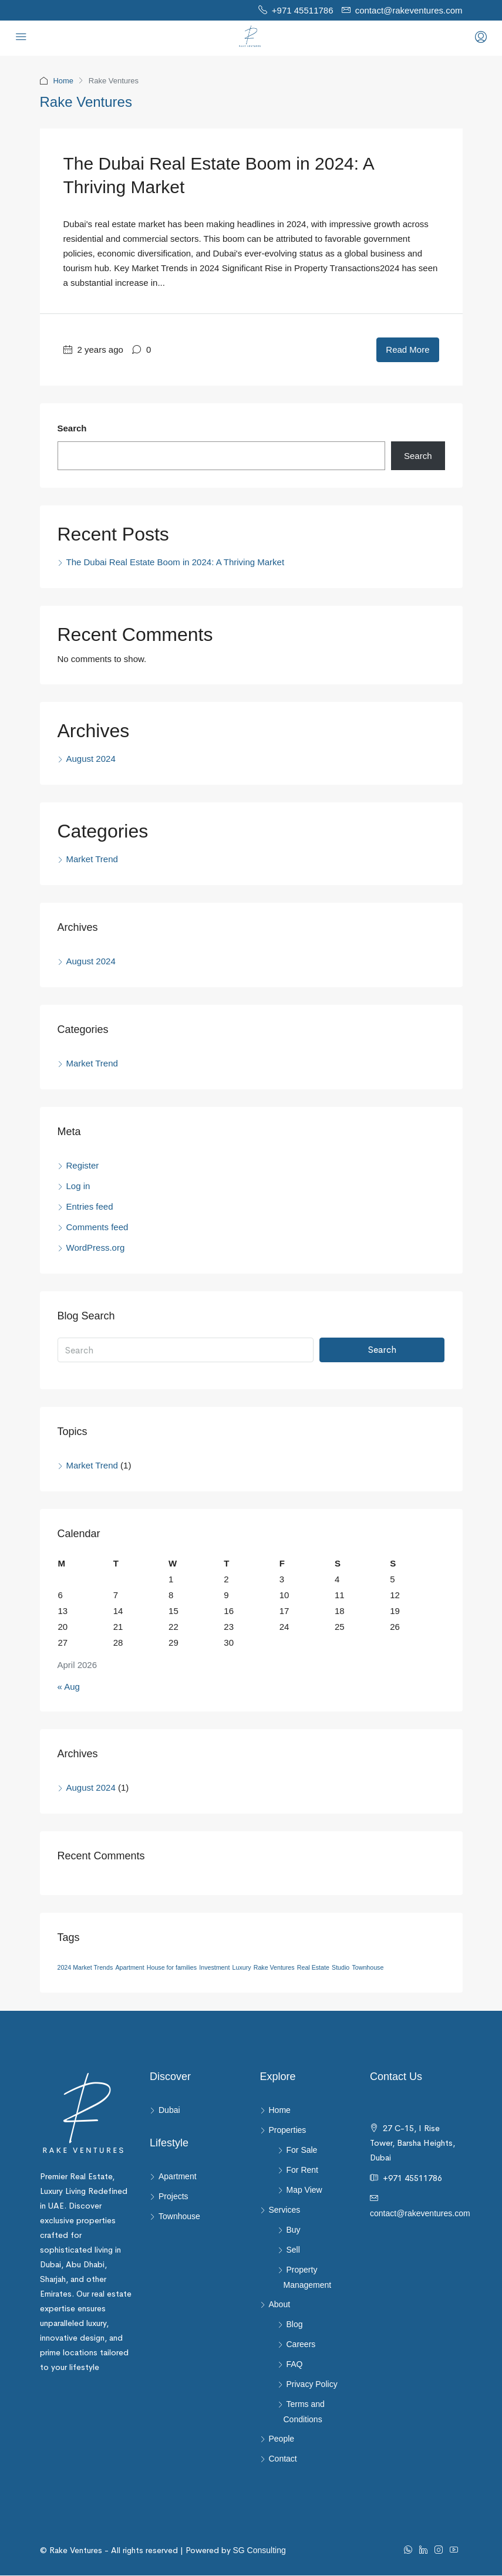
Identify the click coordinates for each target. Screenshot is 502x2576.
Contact (283, 2459)
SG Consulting (236, 2550)
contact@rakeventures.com (420, 2199)
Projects (173, 2197)
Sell (293, 2250)
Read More (407, 350)
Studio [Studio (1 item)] (340, 1967)
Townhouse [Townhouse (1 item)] (367, 1967)
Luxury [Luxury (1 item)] (242, 1967)
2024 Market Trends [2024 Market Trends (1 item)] (85, 1967)
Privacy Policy (312, 2384)
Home (63, 81)
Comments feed (97, 1228)
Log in (78, 1186)
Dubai (169, 2110)
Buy (294, 2230)
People (282, 2439)
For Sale (302, 2150)
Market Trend (92, 860)
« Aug (69, 1687)
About (280, 2305)
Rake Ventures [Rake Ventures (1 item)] (274, 1967)
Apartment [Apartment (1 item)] (129, 1967)
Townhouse (179, 2216)
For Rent (302, 2170)
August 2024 (91, 759)
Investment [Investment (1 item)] (214, 1967)
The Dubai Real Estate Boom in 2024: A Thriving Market (175, 563)
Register (82, 1166)
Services (285, 2210)
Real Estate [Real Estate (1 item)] (313, 1967)
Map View (304, 2190)
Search (72, 429)
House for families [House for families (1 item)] (172, 1967)
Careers (301, 2344)
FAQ (295, 2364)
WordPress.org (95, 1248)
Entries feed (89, 1207)
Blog (295, 2324)
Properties (287, 2130)
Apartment (178, 2177)
